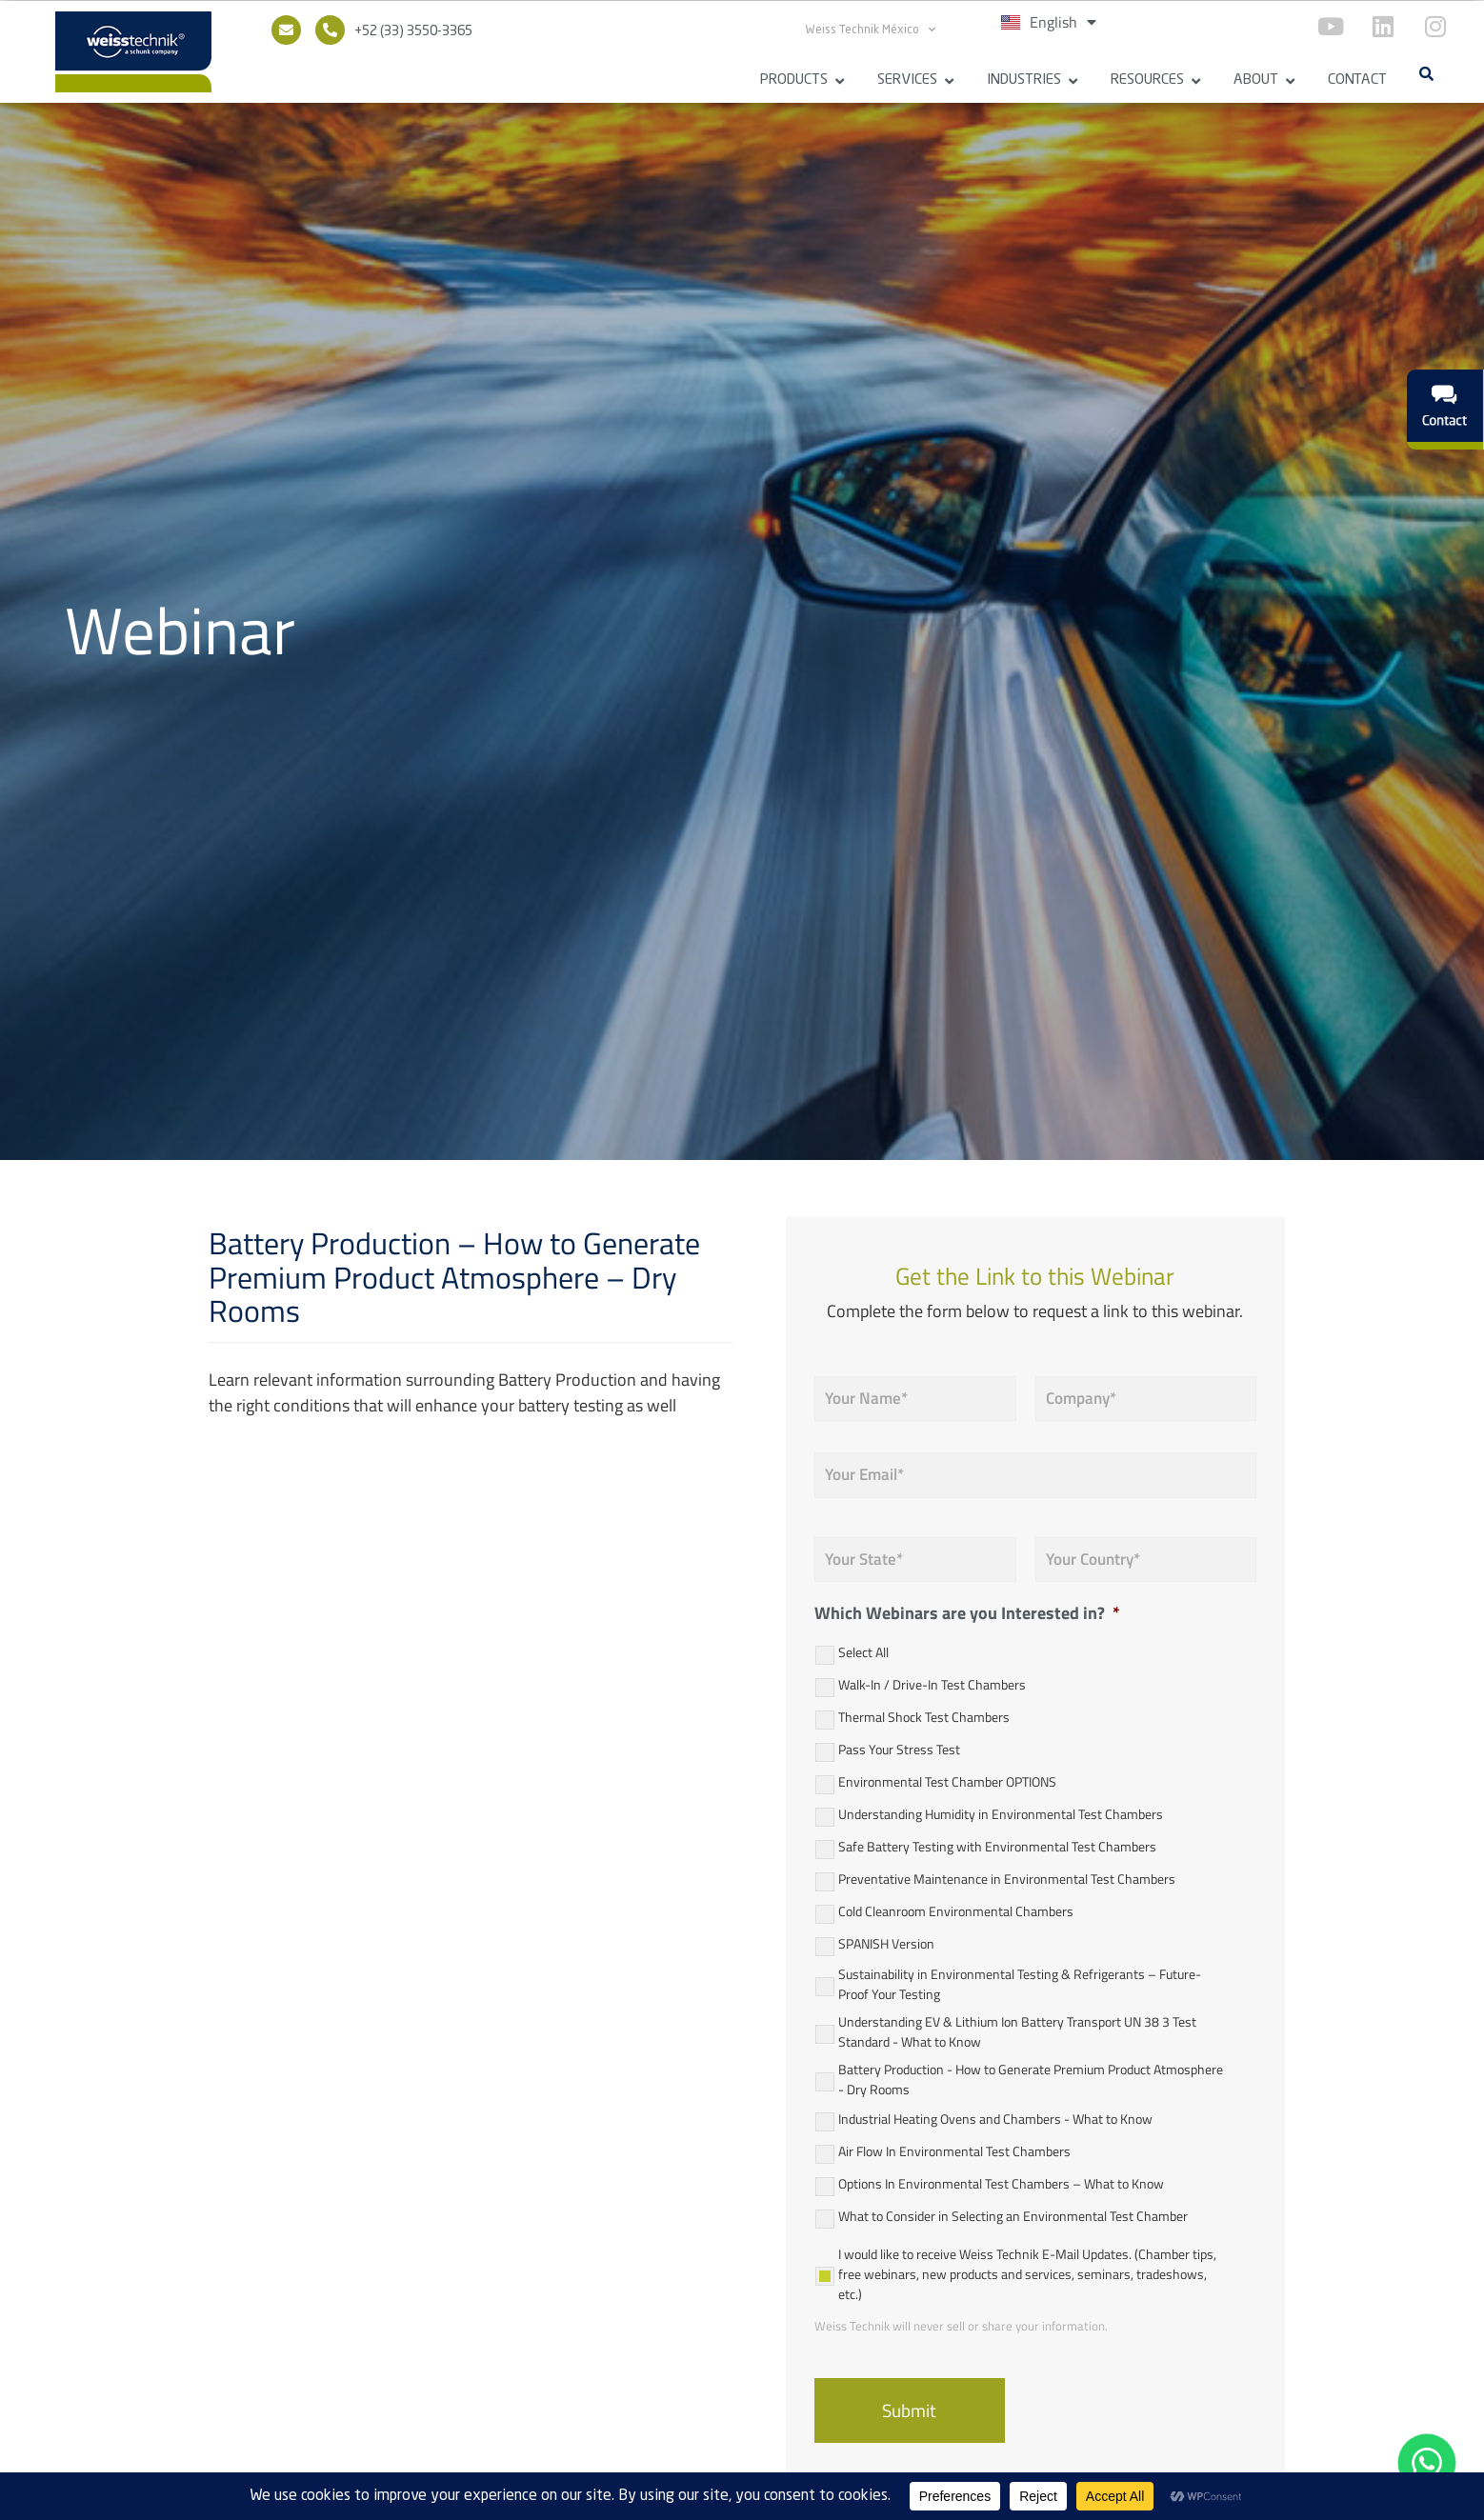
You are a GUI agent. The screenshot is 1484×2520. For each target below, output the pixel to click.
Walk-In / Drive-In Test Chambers (932, 1684)
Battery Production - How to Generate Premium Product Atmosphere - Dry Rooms (1030, 2079)
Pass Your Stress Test (899, 1749)
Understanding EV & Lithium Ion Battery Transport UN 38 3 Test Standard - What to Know (1017, 2031)
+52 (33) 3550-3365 (413, 31)
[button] (1426, 73)
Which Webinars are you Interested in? (967, 1613)
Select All (863, 1652)
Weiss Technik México (870, 29)
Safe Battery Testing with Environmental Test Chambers (997, 1846)
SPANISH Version (886, 1943)
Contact (1357, 80)
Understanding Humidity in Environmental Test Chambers (1000, 1814)
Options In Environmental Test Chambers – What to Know (1001, 2183)
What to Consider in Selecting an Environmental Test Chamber (1013, 2216)
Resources (1147, 80)
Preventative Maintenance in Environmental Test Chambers (1006, 1879)
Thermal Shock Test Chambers (924, 1717)
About (1255, 80)
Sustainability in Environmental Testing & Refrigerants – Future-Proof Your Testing (1019, 1984)
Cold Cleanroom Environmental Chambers (955, 1911)
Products (794, 80)
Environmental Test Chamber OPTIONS (947, 1781)
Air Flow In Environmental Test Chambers (954, 2151)
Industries (1024, 80)
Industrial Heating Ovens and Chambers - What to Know (995, 2119)
